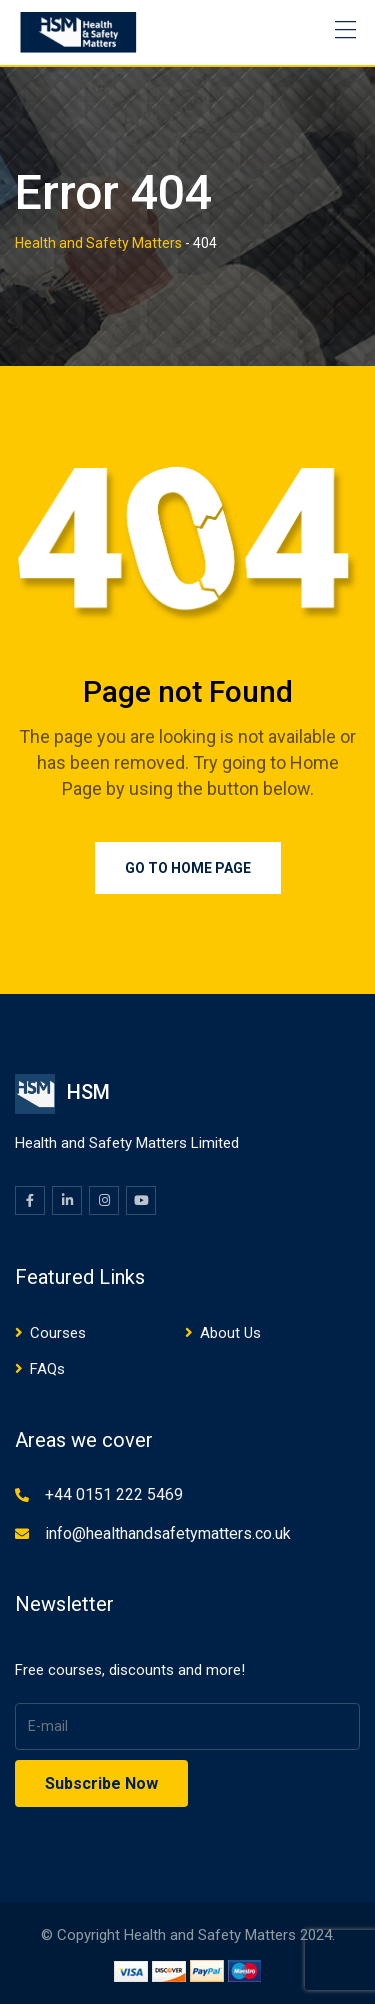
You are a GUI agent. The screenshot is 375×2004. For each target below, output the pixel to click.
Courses (58, 1333)
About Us (230, 1333)
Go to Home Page (188, 868)
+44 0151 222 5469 (114, 1494)
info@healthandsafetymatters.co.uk (168, 1533)
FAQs (47, 1369)
